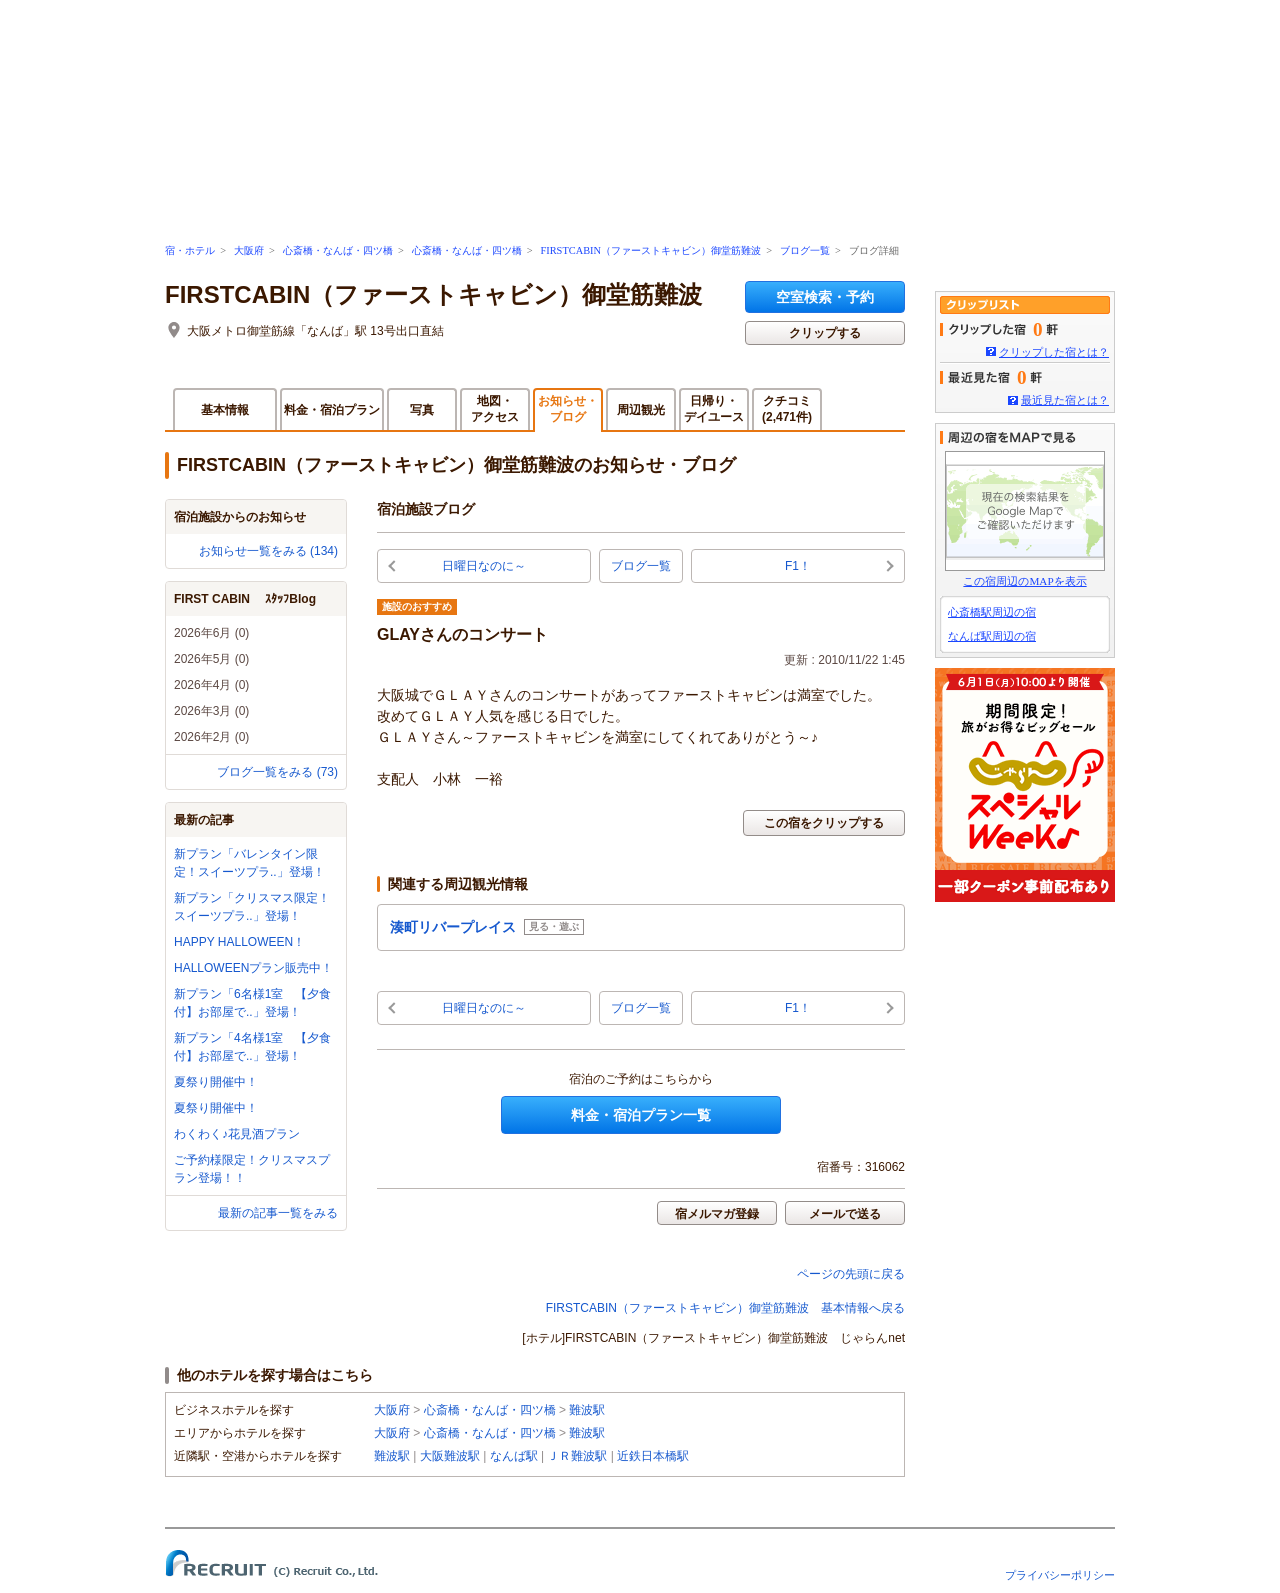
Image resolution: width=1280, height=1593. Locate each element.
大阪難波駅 (450, 1456)
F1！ (798, 566)
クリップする (825, 333)
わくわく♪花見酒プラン (237, 1134)
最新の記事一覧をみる (278, 1213)
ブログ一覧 (805, 250)
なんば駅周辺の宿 (992, 636)
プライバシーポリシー (1060, 1575)
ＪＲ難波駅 (577, 1456)
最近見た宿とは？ (1065, 400)
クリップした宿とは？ (1054, 352)
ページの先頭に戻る (851, 1274)
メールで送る (845, 1214)
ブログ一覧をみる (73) (277, 772)
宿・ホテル (190, 250)
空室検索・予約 (825, 297)
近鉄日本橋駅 (653, 1456)
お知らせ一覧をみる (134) (268, 551)
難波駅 (587, 1410)
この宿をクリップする (824, 823)
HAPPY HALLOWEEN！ (239, 942)
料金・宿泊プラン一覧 (641, 1115)
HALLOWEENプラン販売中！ (253, 968)
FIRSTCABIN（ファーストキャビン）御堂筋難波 (650, 250)
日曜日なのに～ (484, 566)
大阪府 (249, 250)
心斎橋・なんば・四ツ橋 (338, 250)
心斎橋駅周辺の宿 (992, 612)
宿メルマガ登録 (717, 1214)
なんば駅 (514, 1456)
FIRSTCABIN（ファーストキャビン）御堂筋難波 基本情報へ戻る (725, 1308)
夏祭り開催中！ (216, 1082)
